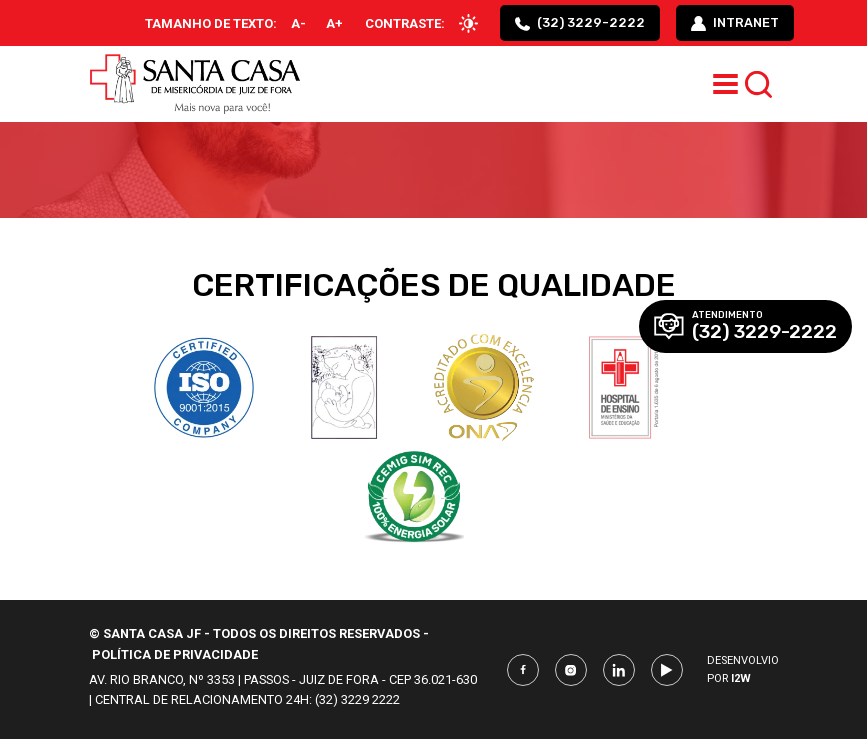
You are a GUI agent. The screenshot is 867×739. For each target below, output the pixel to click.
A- (298, 23)
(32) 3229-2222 (580, 23)
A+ (334, 23)
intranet (735, 23)
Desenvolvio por (743, 669)
